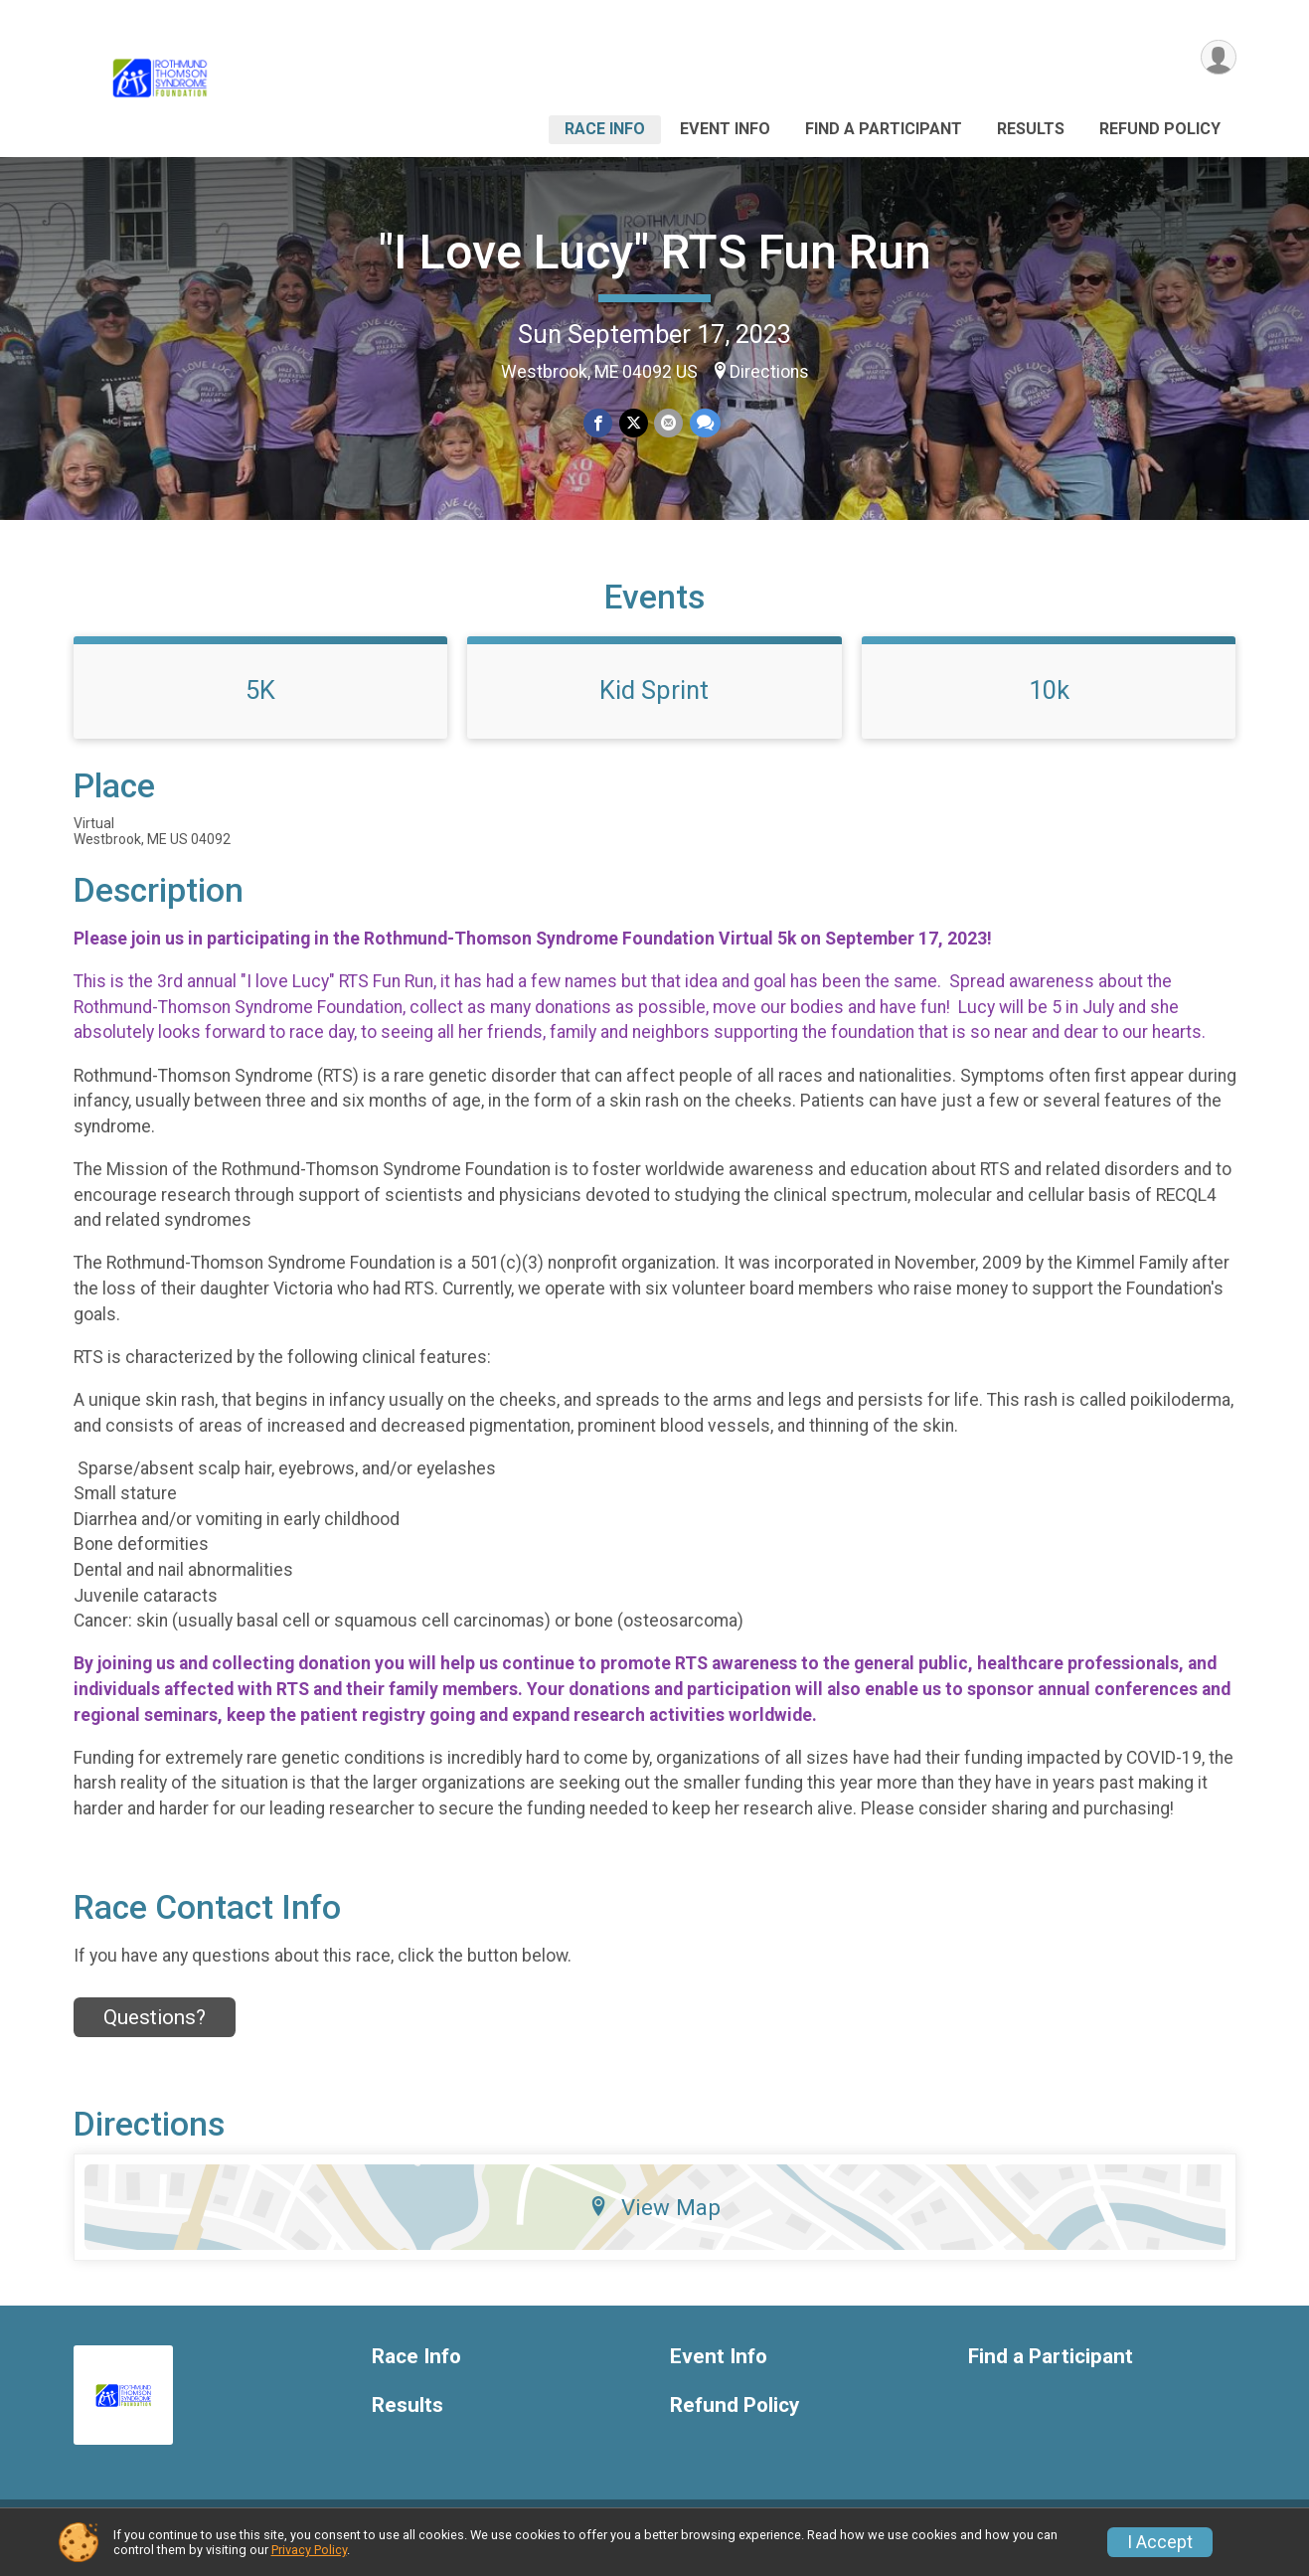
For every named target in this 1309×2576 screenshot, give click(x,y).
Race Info (605, 128)
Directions (769, 372)
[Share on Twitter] (633, 423)
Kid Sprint (654, 705)
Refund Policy (1160, 128)
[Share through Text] (704, 423)
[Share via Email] (668, 423)
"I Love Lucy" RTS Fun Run (655, 252)
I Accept (1160, 2542)
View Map (654, 2222)
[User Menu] (1218, 58)
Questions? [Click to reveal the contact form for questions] (154, 2032)
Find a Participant (883, 128)
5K (260, 705)
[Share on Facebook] (598, 423)
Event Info (725, 128)
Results (1030, 128)
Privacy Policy (309, 2549)
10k (1049, 705)
